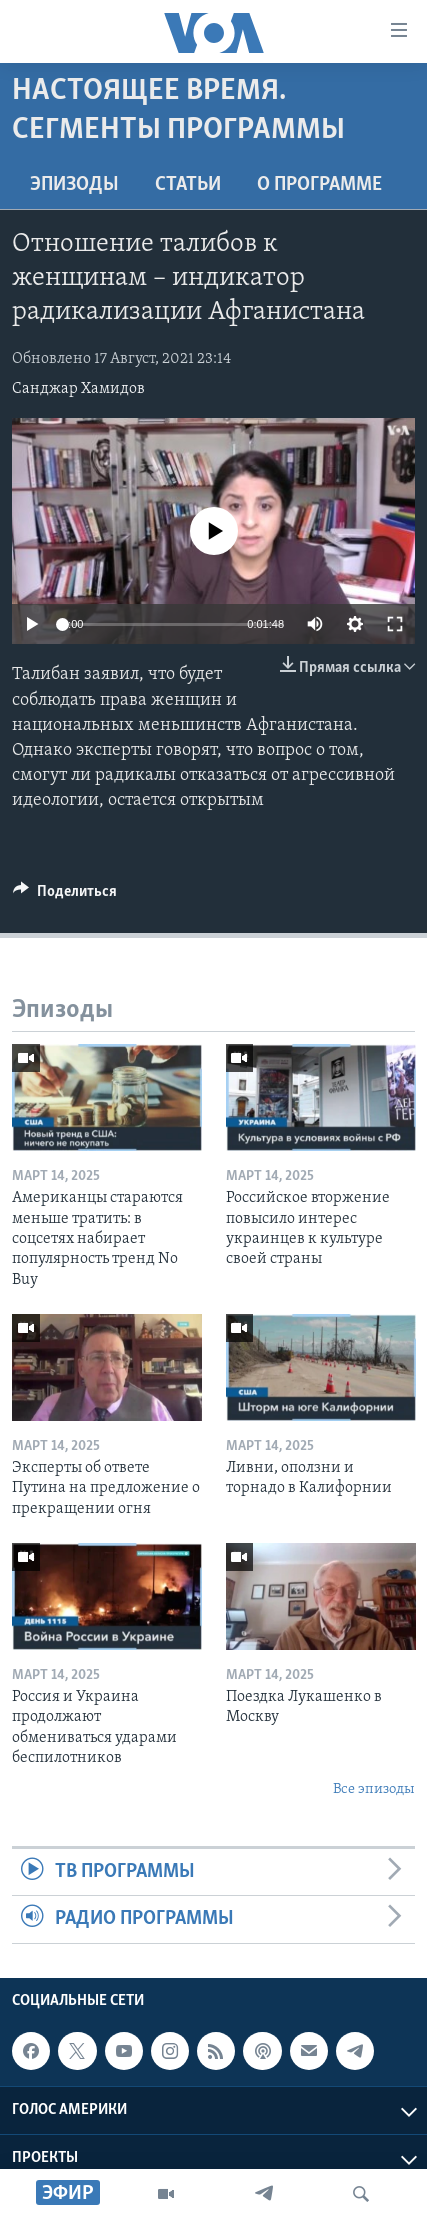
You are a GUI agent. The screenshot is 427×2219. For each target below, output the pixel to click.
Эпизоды (74, 185)
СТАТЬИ (188, 185)
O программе (319, 185)
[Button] (65, 896)
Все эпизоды (374, 1789)
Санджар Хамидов (78, 389)
